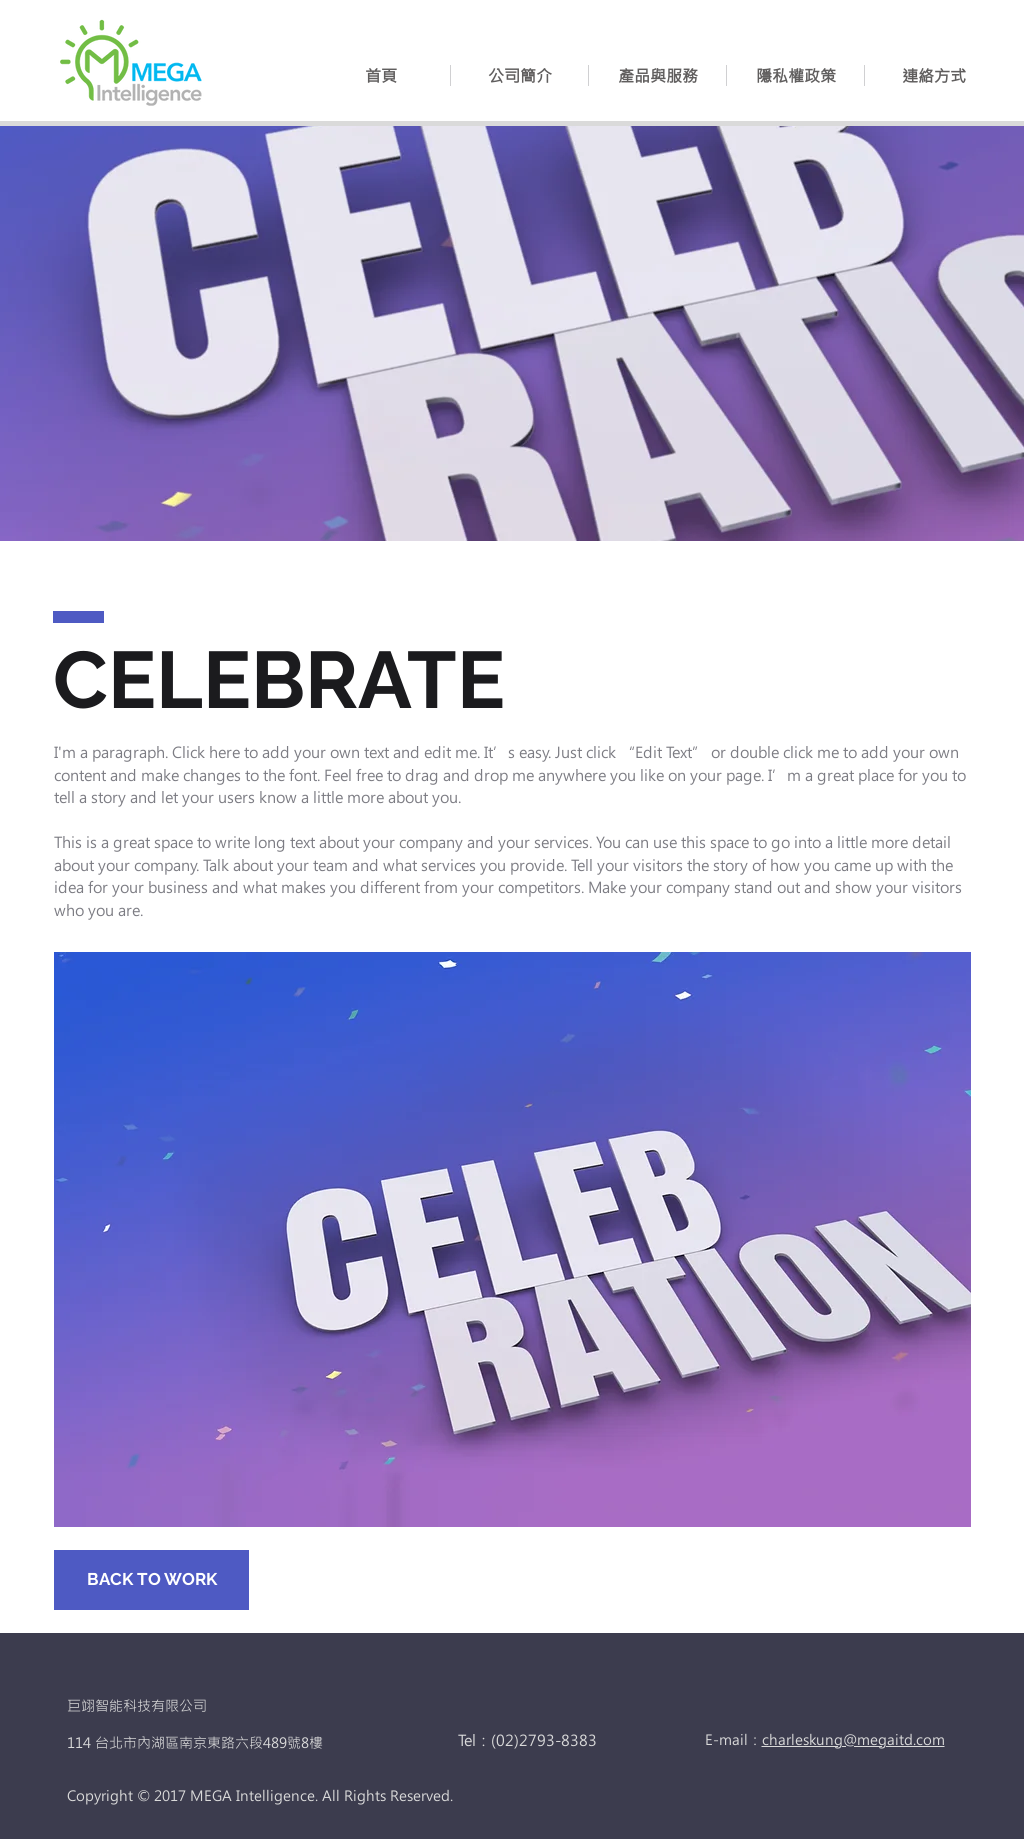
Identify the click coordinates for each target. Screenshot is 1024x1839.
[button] (657, 75)
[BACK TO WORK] (151, 1580)
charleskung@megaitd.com (853, 1739)
